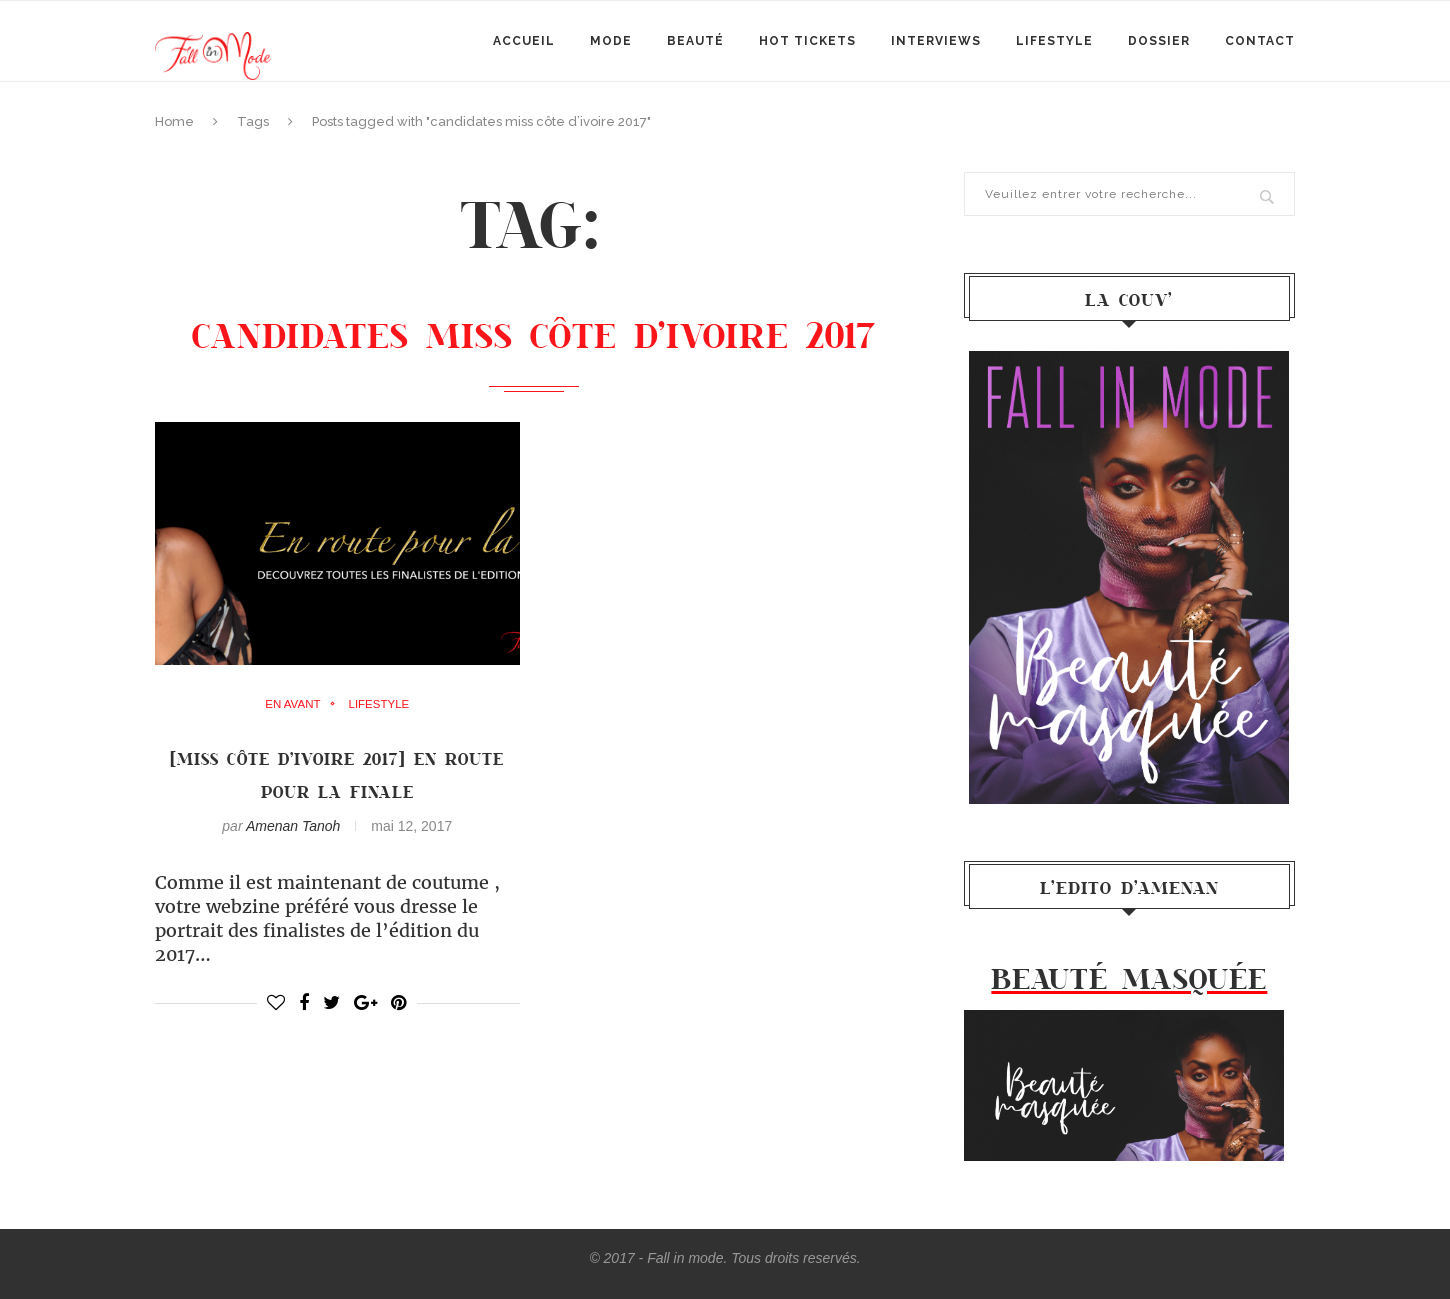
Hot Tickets (807, 41)
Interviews (936, 41)
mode (611, 41)
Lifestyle (1054, 41)
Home (174, 121)
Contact (1260, 41)
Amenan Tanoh (293, 826)
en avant (292, 705)
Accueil (524, 41)
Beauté (695, 41)
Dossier (1159, 41)
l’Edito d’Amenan (1129, 887)
